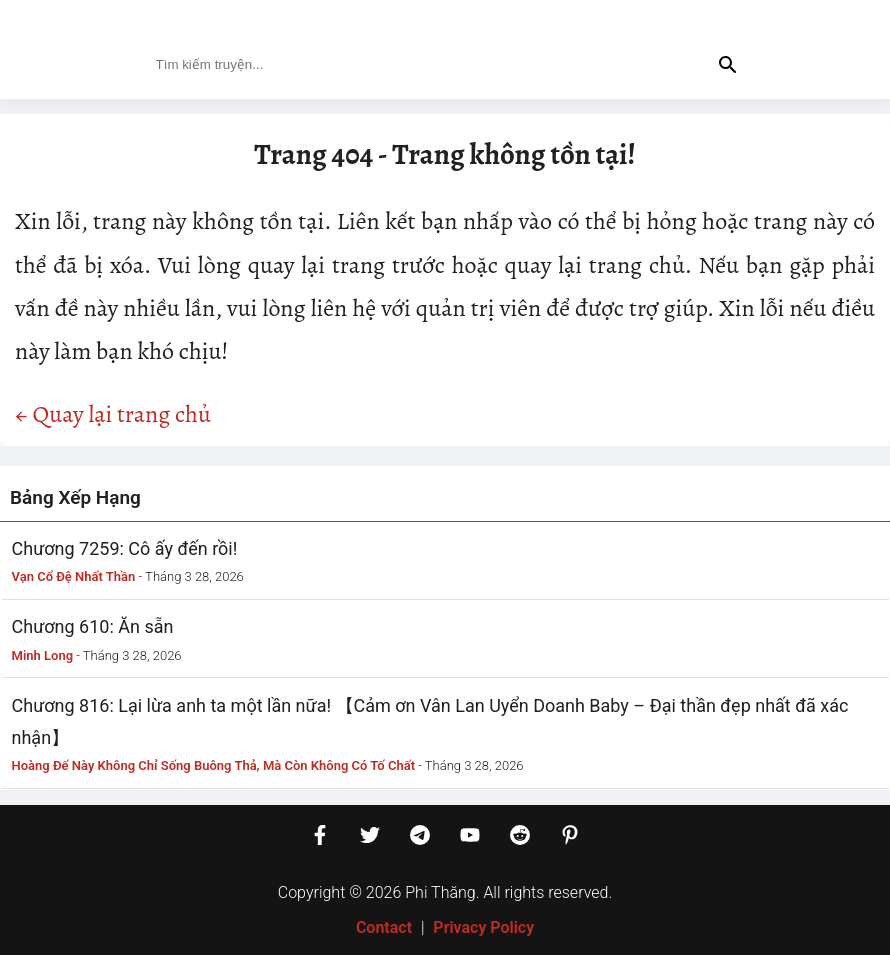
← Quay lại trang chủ (113, 414)
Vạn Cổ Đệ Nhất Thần (74, 576)
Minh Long (43, 655)
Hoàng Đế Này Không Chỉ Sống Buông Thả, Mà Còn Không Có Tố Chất (214, 765)
